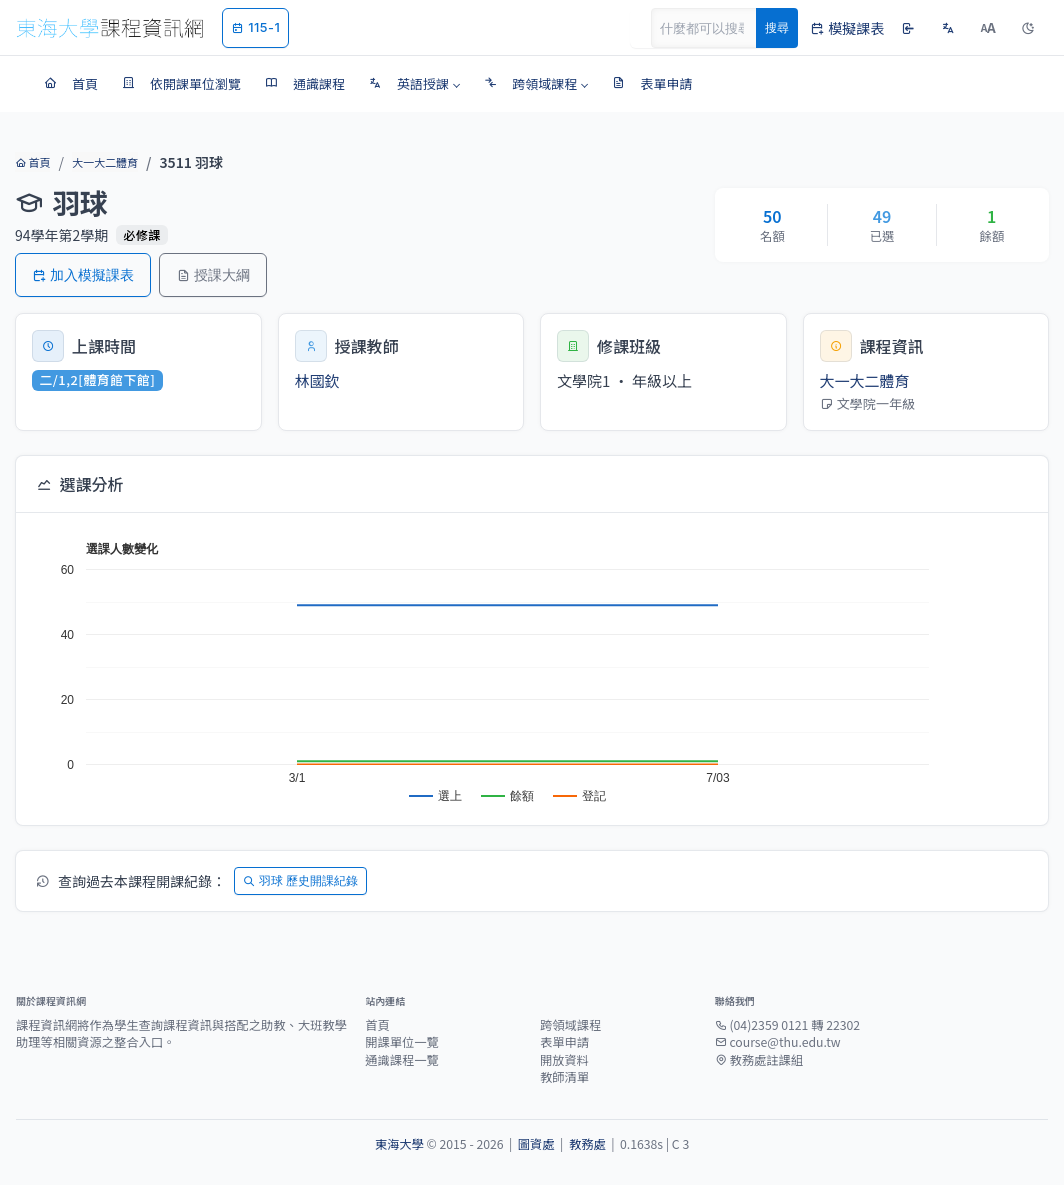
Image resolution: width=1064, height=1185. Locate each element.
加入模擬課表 (83, 274)
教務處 (587, 1144)
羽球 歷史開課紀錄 (300, 880)
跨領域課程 (570, 1025)
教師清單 (564, 1077)
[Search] (715, 28)
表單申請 (564, 1042)
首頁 (32, 162)
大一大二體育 (105, 162)
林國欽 (317, 380)
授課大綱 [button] (213, 274)
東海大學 (399, 1144)
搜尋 (777, 27)
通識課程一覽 (402, 1060)
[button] (414, 84)
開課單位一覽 (402, 1042)
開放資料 (564, 1060)
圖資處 (536, 1144)
